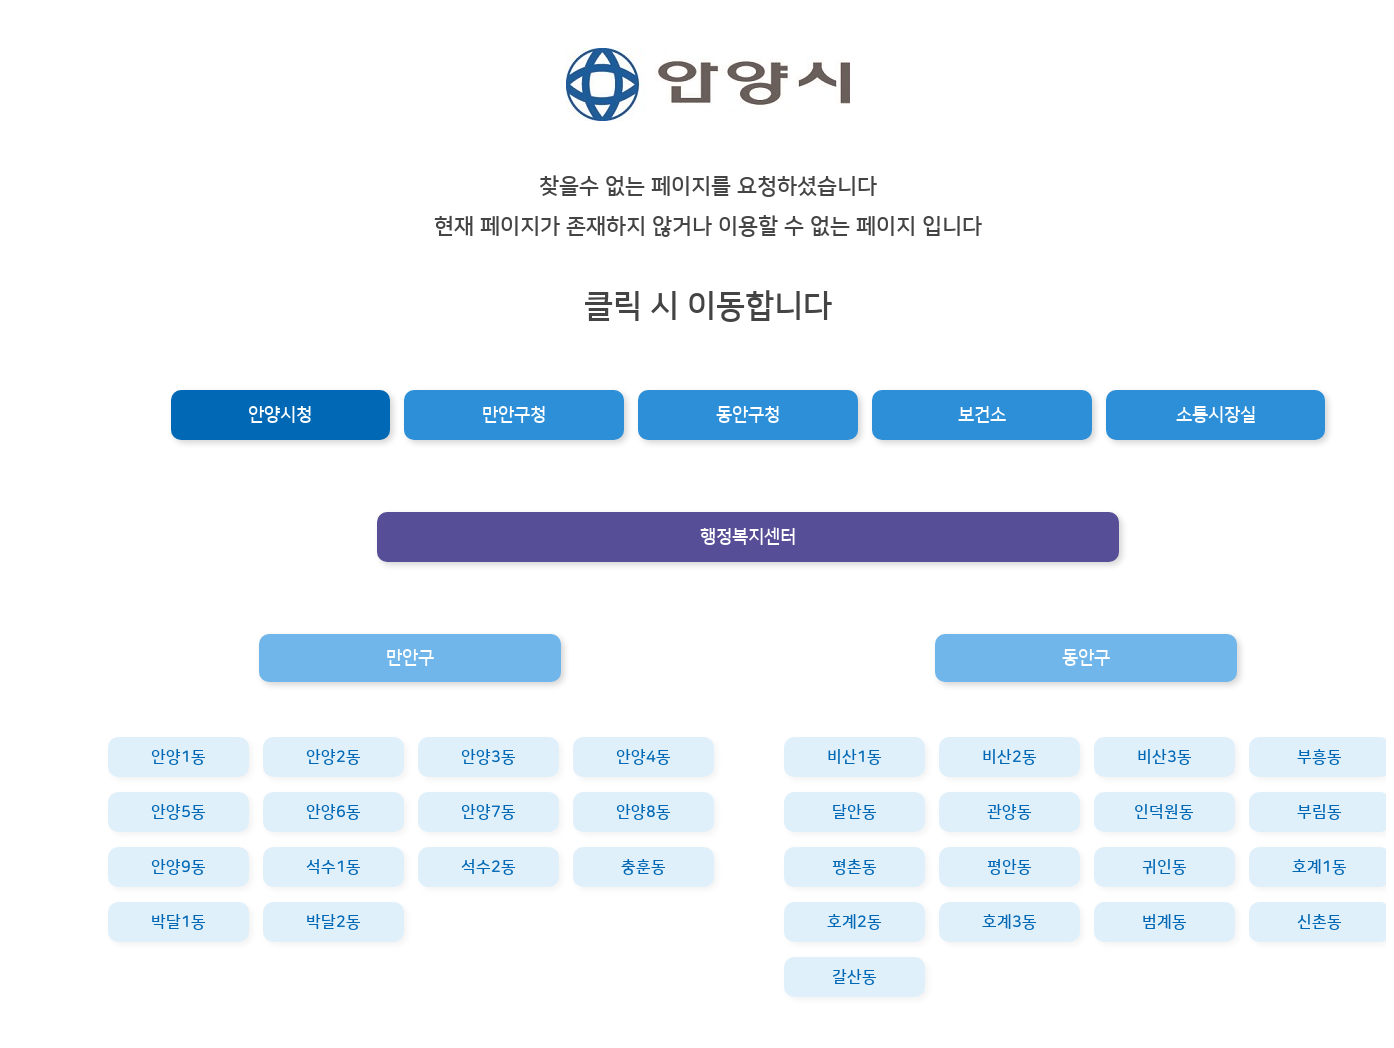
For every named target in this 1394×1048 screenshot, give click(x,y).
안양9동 (178, 867)
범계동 (1164, 922)
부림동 (1319, 812)
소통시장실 (1216, 415)
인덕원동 (1164, 812)
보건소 (982, 415)
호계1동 (1319, 867)
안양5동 (178, 812)
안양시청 (280, 415)
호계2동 (854, 922)
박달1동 (178, 922)
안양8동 (643, 812)
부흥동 (1319, 757)
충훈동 (643, 867)
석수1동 (333, 867)
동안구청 (748, 415)
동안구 (1086, 658)
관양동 (1009, 812)
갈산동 (854, 977)
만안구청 (514, 415)
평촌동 (854, 867)
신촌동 (1319, 922)
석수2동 (488, 867)
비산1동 (854, 757)
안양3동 (488, 757)
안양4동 (643, 757)
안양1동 (178, 757)
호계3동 (1009, 922)
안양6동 (333, 812)
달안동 (854, 812)
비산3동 (1164, 757)
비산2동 (1009, 757)
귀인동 (1164, 867)
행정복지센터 (748, 537)
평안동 (1009, 867)
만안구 (410, 658)
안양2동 (333, 757)
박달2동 (333, 922)
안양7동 (488, 812)
